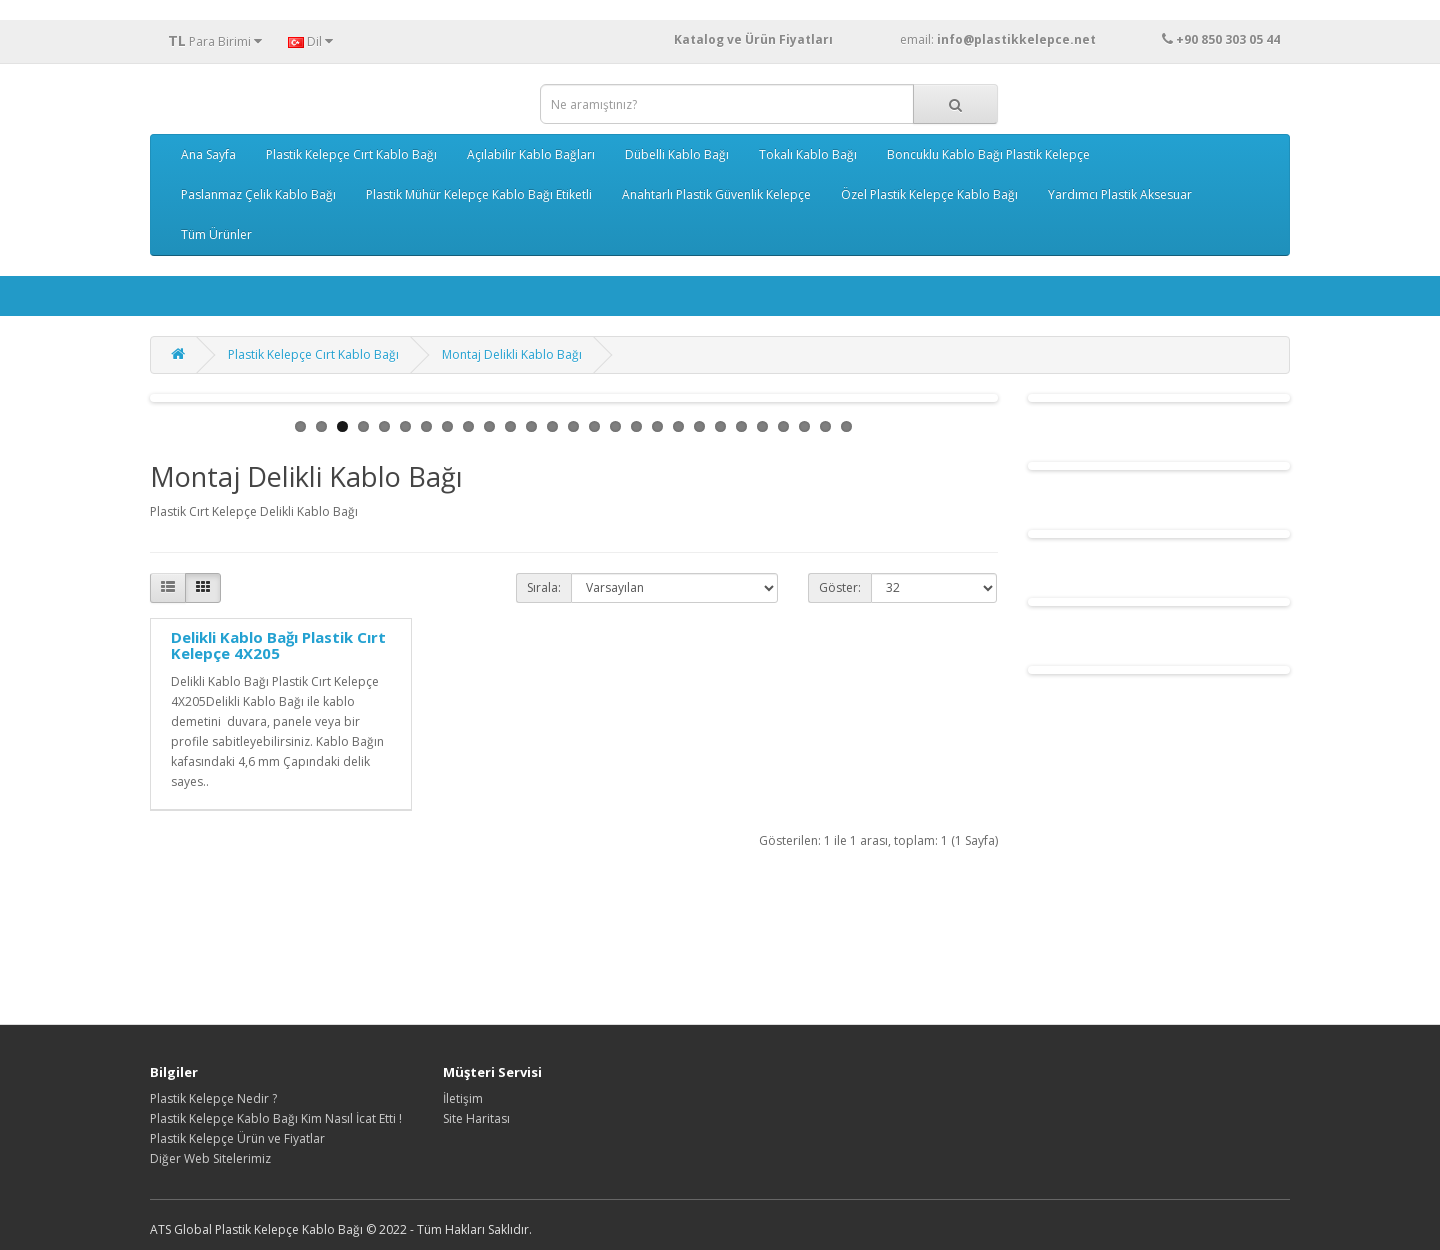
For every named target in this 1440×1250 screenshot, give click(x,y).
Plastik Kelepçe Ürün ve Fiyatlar (237, 1138)
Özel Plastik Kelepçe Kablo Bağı (929, 194)
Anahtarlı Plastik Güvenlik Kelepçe (716, 194)
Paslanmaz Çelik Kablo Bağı (258, 194)
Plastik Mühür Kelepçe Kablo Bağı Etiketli (479, 194)
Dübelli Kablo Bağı (677, 154)
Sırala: (544, 587)
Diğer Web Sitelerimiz (210, 1158)
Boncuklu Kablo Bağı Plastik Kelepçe (988, 154)
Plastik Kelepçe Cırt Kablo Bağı (351, 154)
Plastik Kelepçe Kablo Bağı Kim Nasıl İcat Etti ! (276, 1118)
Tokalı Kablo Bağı (808, 154)
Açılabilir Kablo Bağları (531, 154)
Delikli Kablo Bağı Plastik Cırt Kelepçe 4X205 (278, 645)
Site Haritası (476, 1118)
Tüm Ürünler (216, 234)
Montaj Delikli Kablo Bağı (512, 354)
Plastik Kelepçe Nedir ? (213, 1098)
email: (1036, 39)
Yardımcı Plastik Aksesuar (1120, 194)
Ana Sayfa (208, 154)
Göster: (840, 587)
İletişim (463, 1098)
